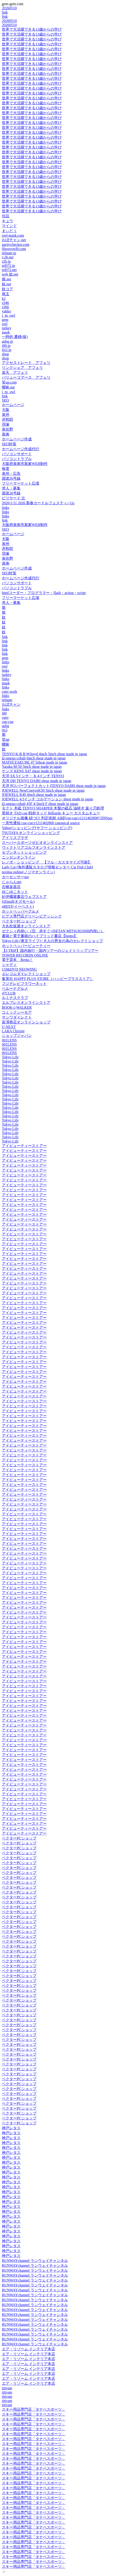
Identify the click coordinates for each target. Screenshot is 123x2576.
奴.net (6, 284)
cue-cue (8, 722)
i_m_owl (8, 315)
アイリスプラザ (15, 838)
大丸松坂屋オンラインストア (26, 926)
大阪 (5, 410)
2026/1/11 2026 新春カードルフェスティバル (38, 503)
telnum (7, 700)
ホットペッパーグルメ (20, 911)
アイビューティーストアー (24, 1146)
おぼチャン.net (14, 240)
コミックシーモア (17, 1012)
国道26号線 (11, 478)
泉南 (5, 434)
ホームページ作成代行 (20, 449)
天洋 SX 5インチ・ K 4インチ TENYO (33, 776)
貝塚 (5, 424)
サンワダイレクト (17, 1017)
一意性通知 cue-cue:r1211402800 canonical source (41, 823)
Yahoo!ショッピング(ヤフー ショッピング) (37, 828)
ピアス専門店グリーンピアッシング (32, 916)
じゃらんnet (11, 882)
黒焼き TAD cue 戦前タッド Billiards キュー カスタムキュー (51, 813)
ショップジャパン (17, 1036)
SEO (5, 400)
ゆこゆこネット (15, 892)
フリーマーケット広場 (20, 483)
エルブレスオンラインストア (26, 1003)
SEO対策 (9, 444)
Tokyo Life (10, 1057)
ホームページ (13, 405)
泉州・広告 (11, 473)
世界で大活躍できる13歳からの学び (32, 29)
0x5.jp (6, 350)
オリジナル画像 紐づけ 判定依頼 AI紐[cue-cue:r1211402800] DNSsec (57, 818)
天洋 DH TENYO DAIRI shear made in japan (36, 781)
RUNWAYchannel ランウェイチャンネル (35, 2261)
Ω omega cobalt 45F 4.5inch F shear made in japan (40, 804)
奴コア (7, 289)
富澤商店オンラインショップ (26, 1022)
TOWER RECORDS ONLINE (25, 955)
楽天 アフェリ (15, 372)
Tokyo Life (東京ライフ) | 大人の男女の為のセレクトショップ (52, 941)
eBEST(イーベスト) (18, 906)
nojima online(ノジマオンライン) (28, 872)
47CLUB (9, 993)
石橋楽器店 (11, 887)
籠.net (6, 279)
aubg (5, 726)
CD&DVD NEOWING (19, 969)
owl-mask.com (13, 235)
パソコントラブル (17, 459)
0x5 (4, 730)
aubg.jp (7, 341)
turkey (6, 328)
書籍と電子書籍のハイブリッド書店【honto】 (39, 936)
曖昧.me (8, 387)
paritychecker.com (15, 245)
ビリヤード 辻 (13, 498)
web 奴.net (10, 274)
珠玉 (5, 294)
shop (5, 354)
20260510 (9, 8)
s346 (5, 303)
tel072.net (9, 270)
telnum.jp (9, 253)
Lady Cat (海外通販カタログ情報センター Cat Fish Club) (47, 867)
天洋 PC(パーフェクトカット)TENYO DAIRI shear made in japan (53, 786)
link (5, 12)
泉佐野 (7, 429)
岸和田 (7, 419)
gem (5, 320)
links (5, 508)
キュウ (7, 221)
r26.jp (6, 261)
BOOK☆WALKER (17, 1007)
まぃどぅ (9, 231)
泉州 (5, 415)
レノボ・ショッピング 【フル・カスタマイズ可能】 (46, 862)
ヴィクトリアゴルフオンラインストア (33, 847)
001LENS (9, 1040)
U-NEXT (9, 1027)
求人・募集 (11, 488)
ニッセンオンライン (18, 857)
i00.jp (6, 346)
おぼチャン (11, 704)
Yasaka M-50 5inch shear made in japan (32, 767)
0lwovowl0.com (14, 249)
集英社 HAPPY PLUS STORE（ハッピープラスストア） (48, 979)
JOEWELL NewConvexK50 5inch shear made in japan (43, 790)
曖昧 (5, 744)
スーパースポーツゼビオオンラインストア (37, 843)
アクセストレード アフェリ (26, 363)
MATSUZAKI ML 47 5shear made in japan (34, 762)
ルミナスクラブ (15, 998)
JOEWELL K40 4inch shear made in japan (34, 795)
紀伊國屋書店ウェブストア (24, 897)
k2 (4, 299)
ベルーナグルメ (15, 988)
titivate (7, 2388)
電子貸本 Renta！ (17, 960)
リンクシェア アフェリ (22, 368)
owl (4, 324)
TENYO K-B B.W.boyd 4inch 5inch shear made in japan (44, 754)
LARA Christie (13, 1031)
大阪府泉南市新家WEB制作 (25, 464)
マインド (9, 226)
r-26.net (8, 257)
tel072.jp (8, 266)
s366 (5, 307)
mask (6, 332)
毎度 (5, 469)
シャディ (9, 965)
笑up (5, 739)
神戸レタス (11, 2128)
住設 (5, 216)
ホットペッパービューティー (26, 946)
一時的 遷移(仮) (15, 337)
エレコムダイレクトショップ (26, 974)
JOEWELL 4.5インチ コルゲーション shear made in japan (47, 799)
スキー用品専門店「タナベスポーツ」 (33, 2409)
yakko (6, 311)
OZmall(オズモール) (18, 901)
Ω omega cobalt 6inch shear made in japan (34, 758)
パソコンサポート (17, 454)
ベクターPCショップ (19, 921)
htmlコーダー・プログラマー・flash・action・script (44, 593)
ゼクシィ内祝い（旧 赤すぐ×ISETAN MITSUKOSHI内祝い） (53, 931)
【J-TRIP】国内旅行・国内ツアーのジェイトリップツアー (50, 951)
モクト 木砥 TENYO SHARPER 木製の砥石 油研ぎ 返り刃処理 (53, 808)
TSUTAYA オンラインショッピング (31, 833)
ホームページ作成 (17, 439)
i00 (4, 713)
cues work (9, 691)
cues (5, 717)
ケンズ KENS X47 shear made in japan (32, 771)
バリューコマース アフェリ (26, 377)
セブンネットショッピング (24, 852)
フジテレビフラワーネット (24, 984)
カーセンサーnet (15, 877)
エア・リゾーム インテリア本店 (28, 2349)
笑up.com (9, 382)
